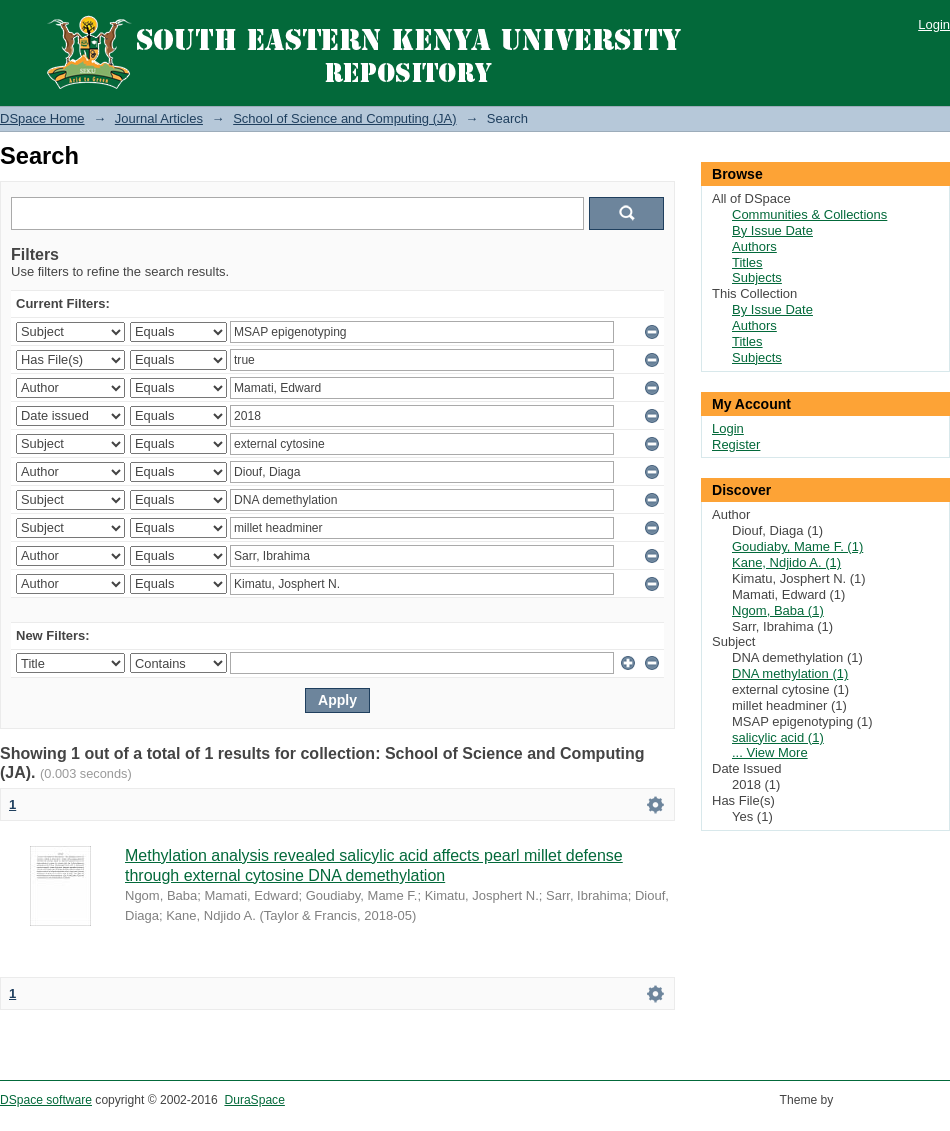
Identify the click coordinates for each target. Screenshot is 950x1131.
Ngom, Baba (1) (778, 610)
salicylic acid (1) (778, 737)
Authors (754, 246)
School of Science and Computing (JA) (344, 118)
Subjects (757, 277)
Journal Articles (159, 118)
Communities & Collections (809, 214)
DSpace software (46, 1100)
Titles (747, 262)
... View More (770, 752)
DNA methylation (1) (790, 673)
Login (934, 24)
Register (736, 444)
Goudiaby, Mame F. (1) (797, 546)
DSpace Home (42, 118)
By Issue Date (772, 230)
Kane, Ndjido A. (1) (786, 562)
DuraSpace (254, 1100)
